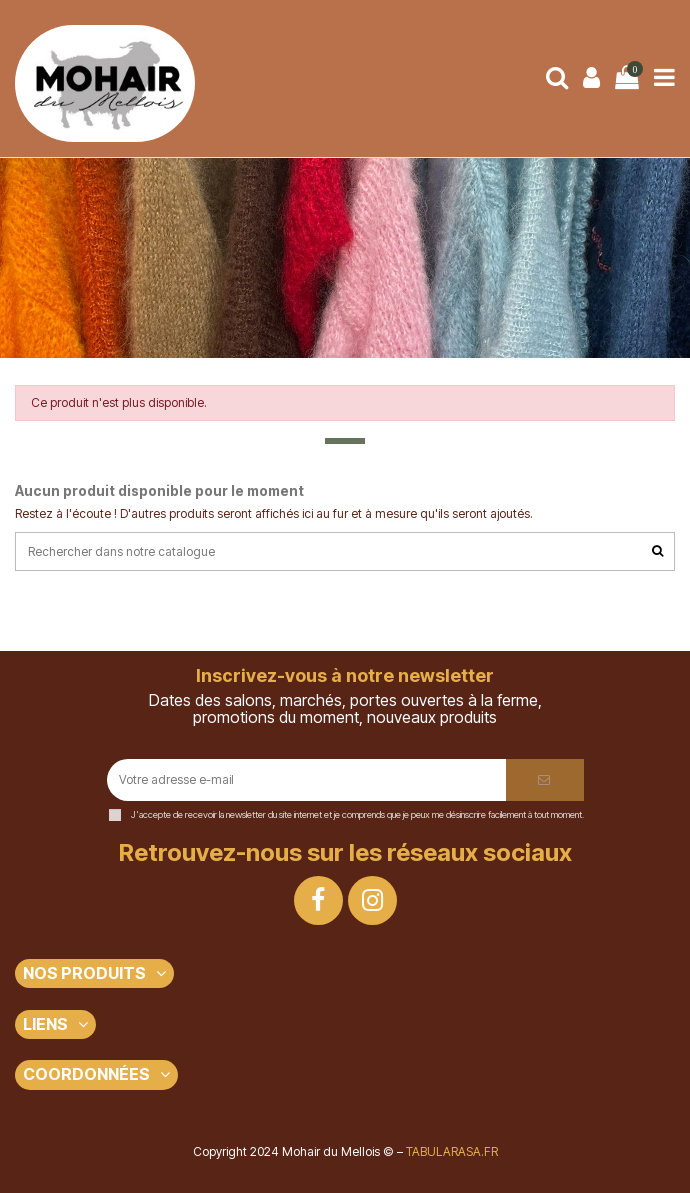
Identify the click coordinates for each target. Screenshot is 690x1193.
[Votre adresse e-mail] (307, 780)
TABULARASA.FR (452, 1151)
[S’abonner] (545, 780)
